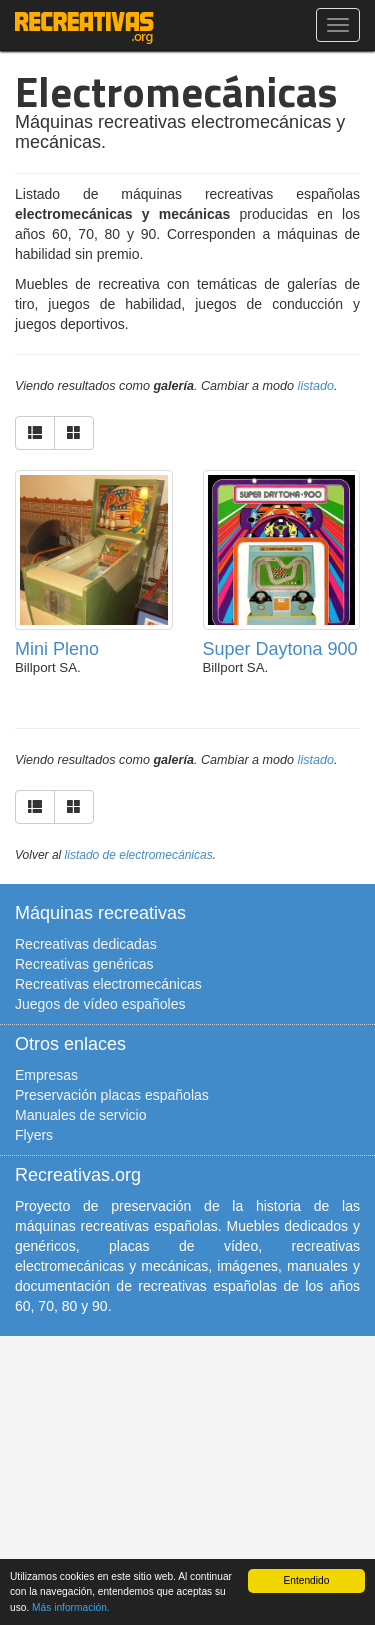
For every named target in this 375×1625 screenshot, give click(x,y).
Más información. (71, 1607)
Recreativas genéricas (84, 964)
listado (316, 386)
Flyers (34, 1135)
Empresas (46, 1075)
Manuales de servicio (81, 1115)
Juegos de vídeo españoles (100, 1004)
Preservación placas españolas (112, 1095)
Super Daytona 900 (280, 649)
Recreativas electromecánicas (108, 984)
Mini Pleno (57, 649)
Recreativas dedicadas (86, 944)
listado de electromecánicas (139, 855)
